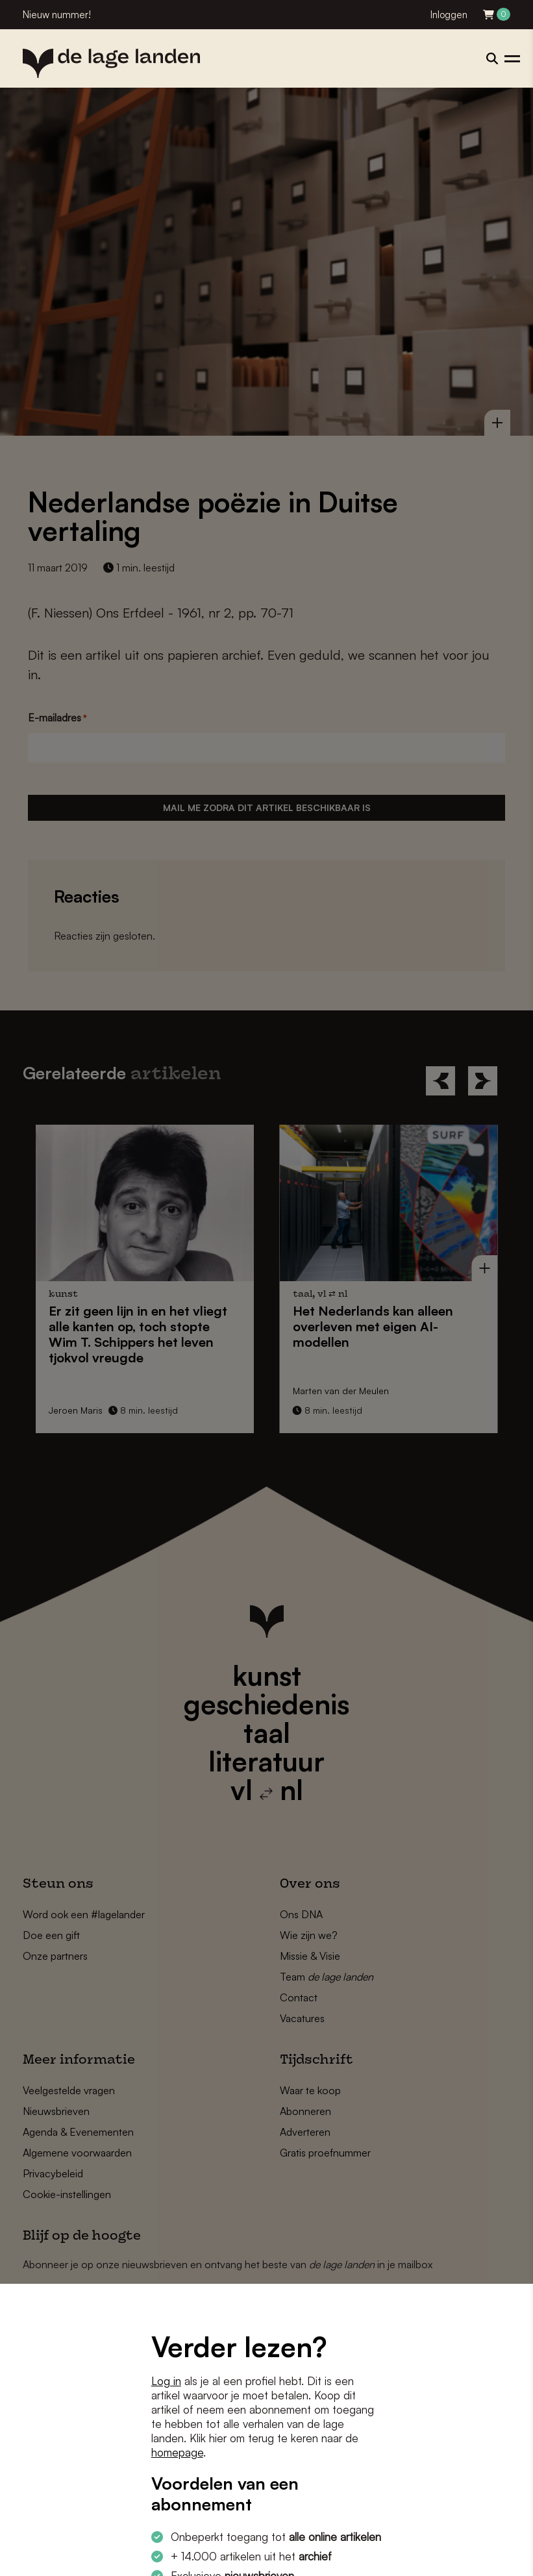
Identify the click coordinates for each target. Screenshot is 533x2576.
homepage (177, 2452)
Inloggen (448, 14)
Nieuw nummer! (57, 14)
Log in (166, 2381)
